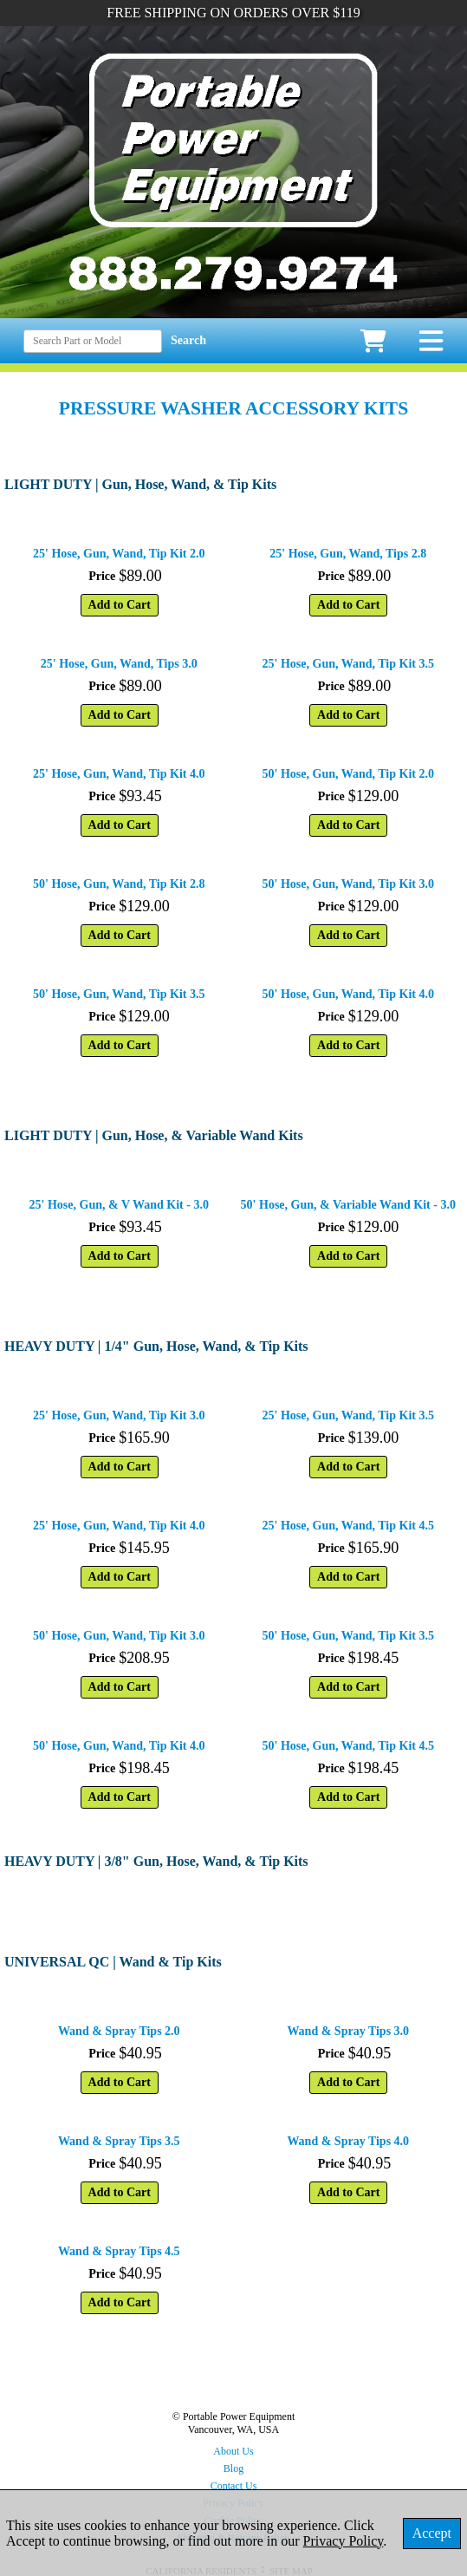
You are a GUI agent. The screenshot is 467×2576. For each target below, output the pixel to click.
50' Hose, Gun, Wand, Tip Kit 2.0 (348, 773)
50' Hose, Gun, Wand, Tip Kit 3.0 (348, 883)
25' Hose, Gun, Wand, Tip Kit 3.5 (348, 663)
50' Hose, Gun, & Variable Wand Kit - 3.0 (348, 1204)
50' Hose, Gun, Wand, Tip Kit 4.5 (348, 1745)
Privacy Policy (343, 2541)
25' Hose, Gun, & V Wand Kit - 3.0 (119, 1204)
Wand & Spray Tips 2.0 (119, 2031)
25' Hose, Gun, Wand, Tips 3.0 (119, 663)
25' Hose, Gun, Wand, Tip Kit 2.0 (118, 553)
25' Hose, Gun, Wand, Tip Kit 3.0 (118, 1415)
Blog (233, 2468)
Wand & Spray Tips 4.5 (119, 2251)
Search (188, 340)
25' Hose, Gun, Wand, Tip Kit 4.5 (348, 1525)
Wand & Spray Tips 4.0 (348, 2141)
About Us (233, 2451)
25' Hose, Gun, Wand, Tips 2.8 (347, 553)
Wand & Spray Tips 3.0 (348, 2031)
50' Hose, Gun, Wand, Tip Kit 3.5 (118, 994)
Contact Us (234, 2486)
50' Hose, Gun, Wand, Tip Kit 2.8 (118, 883)
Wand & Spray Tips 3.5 (119, 2141)
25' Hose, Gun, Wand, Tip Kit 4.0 (118, 773)
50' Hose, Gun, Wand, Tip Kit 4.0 (348, 994)
